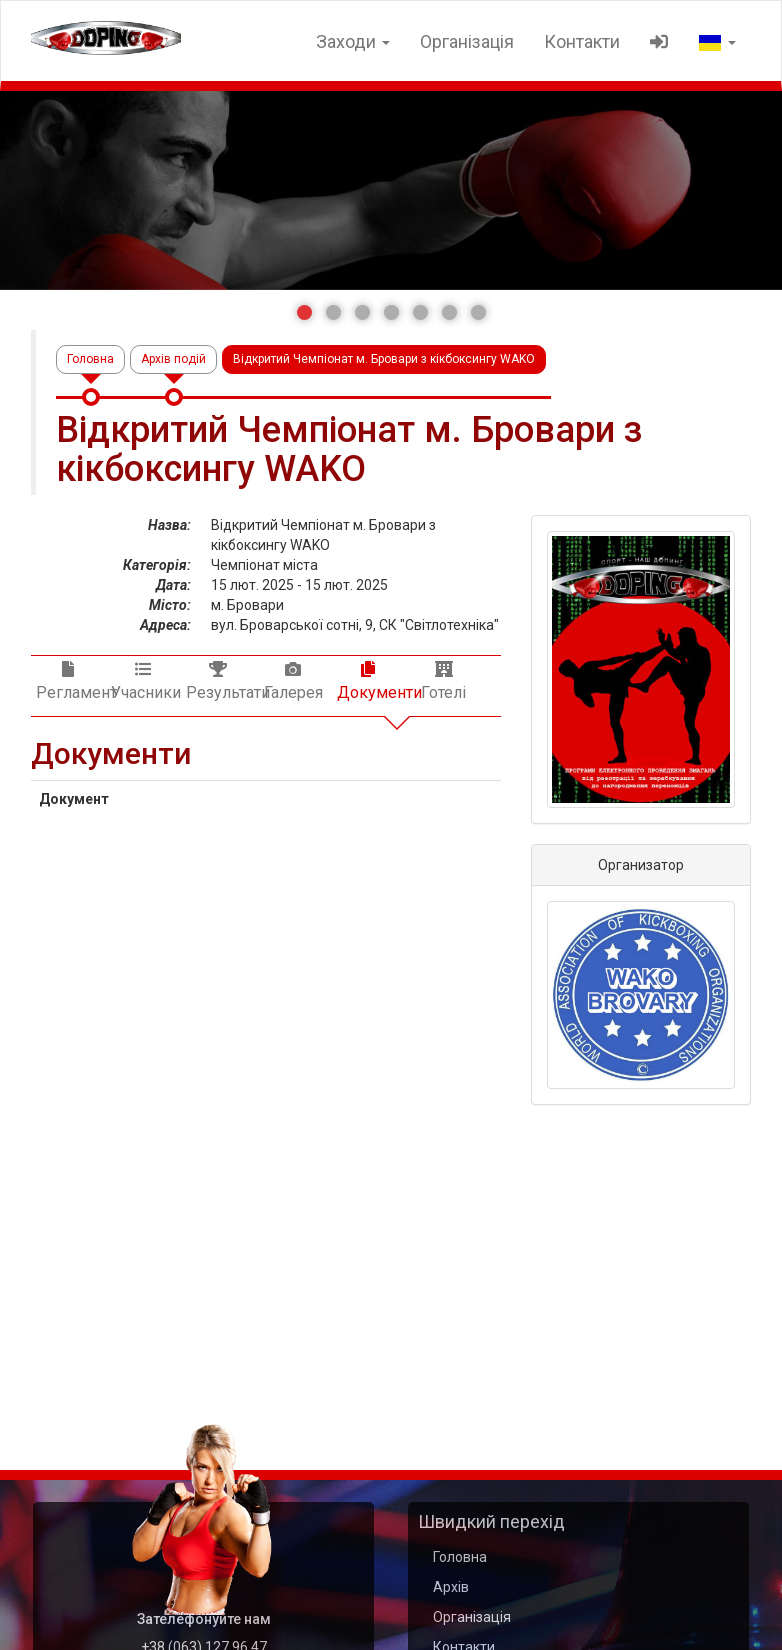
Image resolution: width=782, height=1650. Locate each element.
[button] (304, 312)
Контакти (582, 41)
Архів (451, 1587)
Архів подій (173, 359)
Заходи (353, 41)
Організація (467, 41)
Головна (90, 359)
